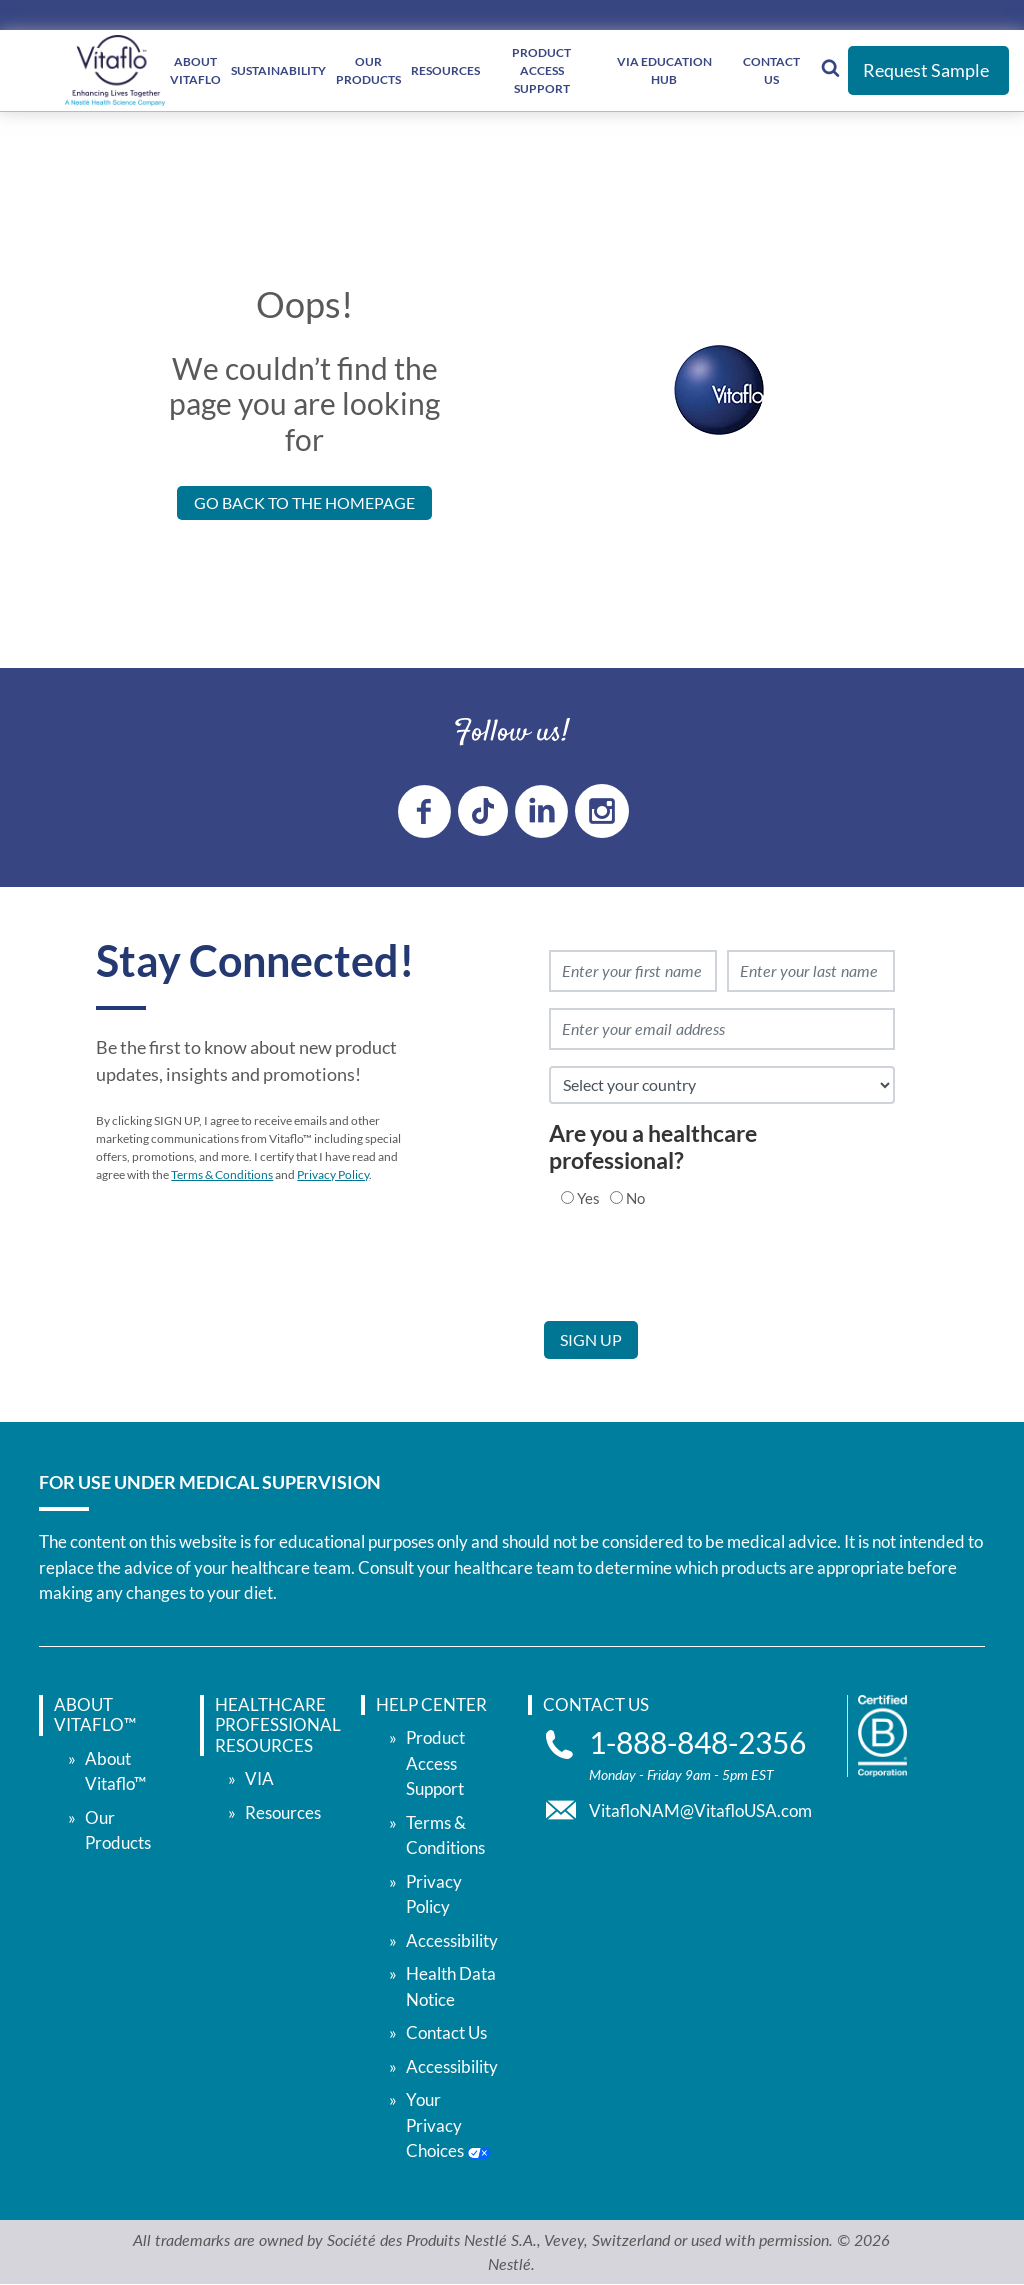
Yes (588, 1198)
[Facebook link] (424, 811)
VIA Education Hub (664, 70)
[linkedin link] (541, 811)
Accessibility (452, 1940)
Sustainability (278, 70)
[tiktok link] (483, 811)
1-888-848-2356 (697, 1742)
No (635, 1198)
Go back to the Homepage (304, 502)
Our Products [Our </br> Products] (368, 70)
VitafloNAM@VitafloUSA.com (700, 1810)
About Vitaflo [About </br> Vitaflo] (195, 70)
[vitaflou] (115, 70)
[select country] (722, 1085)
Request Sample (926, 70)
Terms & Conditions (222, 1174)
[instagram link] (602, 811)
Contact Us (771, 70)
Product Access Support (435, 1763)
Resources (445, 70)
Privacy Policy (333, 1174)
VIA (259, 1778)
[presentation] (696, 1282)
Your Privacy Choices (448, 2125)
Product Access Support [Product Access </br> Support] (541, 70)
